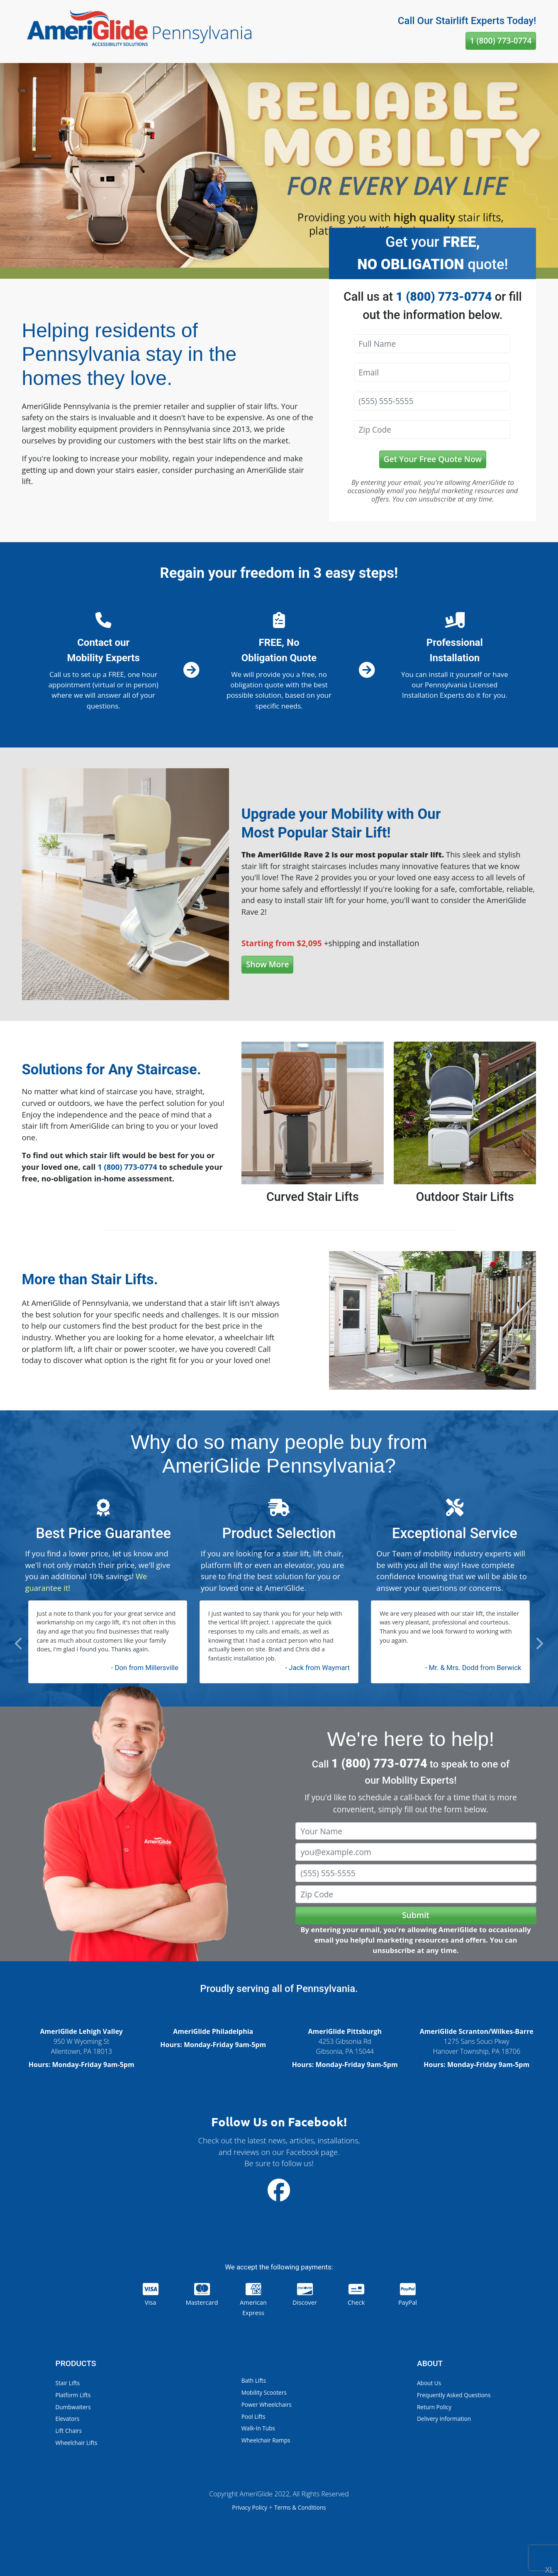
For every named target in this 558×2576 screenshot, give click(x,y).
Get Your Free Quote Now (433, 459)
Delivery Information (444, 2419)
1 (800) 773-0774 (501, 40)
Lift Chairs (69, 2431)
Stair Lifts (68, 2383)
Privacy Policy (250, 2507)
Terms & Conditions (300, 2507)
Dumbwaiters (73, 2407)
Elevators (68, 2419)
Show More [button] (267, 964)
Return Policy (434, 2407)
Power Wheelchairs (266, 2404)
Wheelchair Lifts (76, 2443)
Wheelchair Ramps (265, 2440)
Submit (415, 1915)
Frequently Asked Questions (453, 2395)
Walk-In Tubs (258, 2428)
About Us (429, 2383)
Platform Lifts (73, 2395)
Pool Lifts (253, 2416)
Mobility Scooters (264, 2392)
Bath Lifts (253, 2380)
